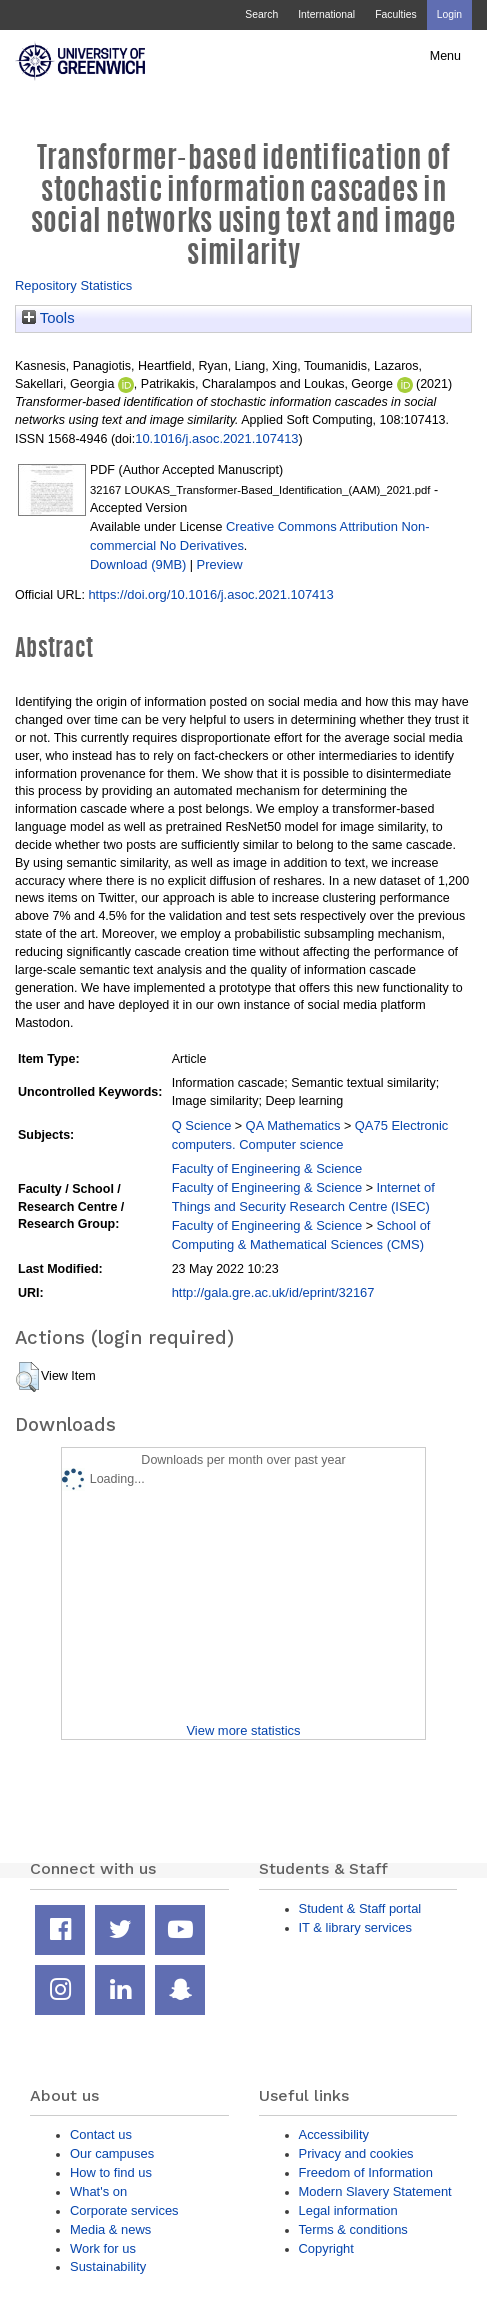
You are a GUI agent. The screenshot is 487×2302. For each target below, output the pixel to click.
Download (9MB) (138, 564)
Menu (445, 56)
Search (261, 14)
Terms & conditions (353, 2229)
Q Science (202, 1125)
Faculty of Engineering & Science (267, 1168)
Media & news (110, 2229)
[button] (27, 1377)
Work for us (103, 2248)
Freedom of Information (366, 2172)
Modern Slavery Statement (375, 2191)
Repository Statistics (73, 285)
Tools (48, 318)
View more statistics (243, 1730)
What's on (98, 2191)
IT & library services (355, 1927)
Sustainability (108, 2266)
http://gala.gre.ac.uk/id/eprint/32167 (273, 1292)
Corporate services (124, 2210)
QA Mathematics (293, 1125)
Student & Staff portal (360, 1908)
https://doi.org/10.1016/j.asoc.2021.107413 (210, 594)
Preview (220, 564)
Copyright (326, 2248)
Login (449, 14)
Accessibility (334, 2134)
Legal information (348, 2210)
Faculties (395, 14)
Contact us (101, 2134)
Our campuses (112, 2153)
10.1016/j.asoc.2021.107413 (216, 438)
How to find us (111, 2172)
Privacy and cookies (356, 2153)
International (326, 14)
